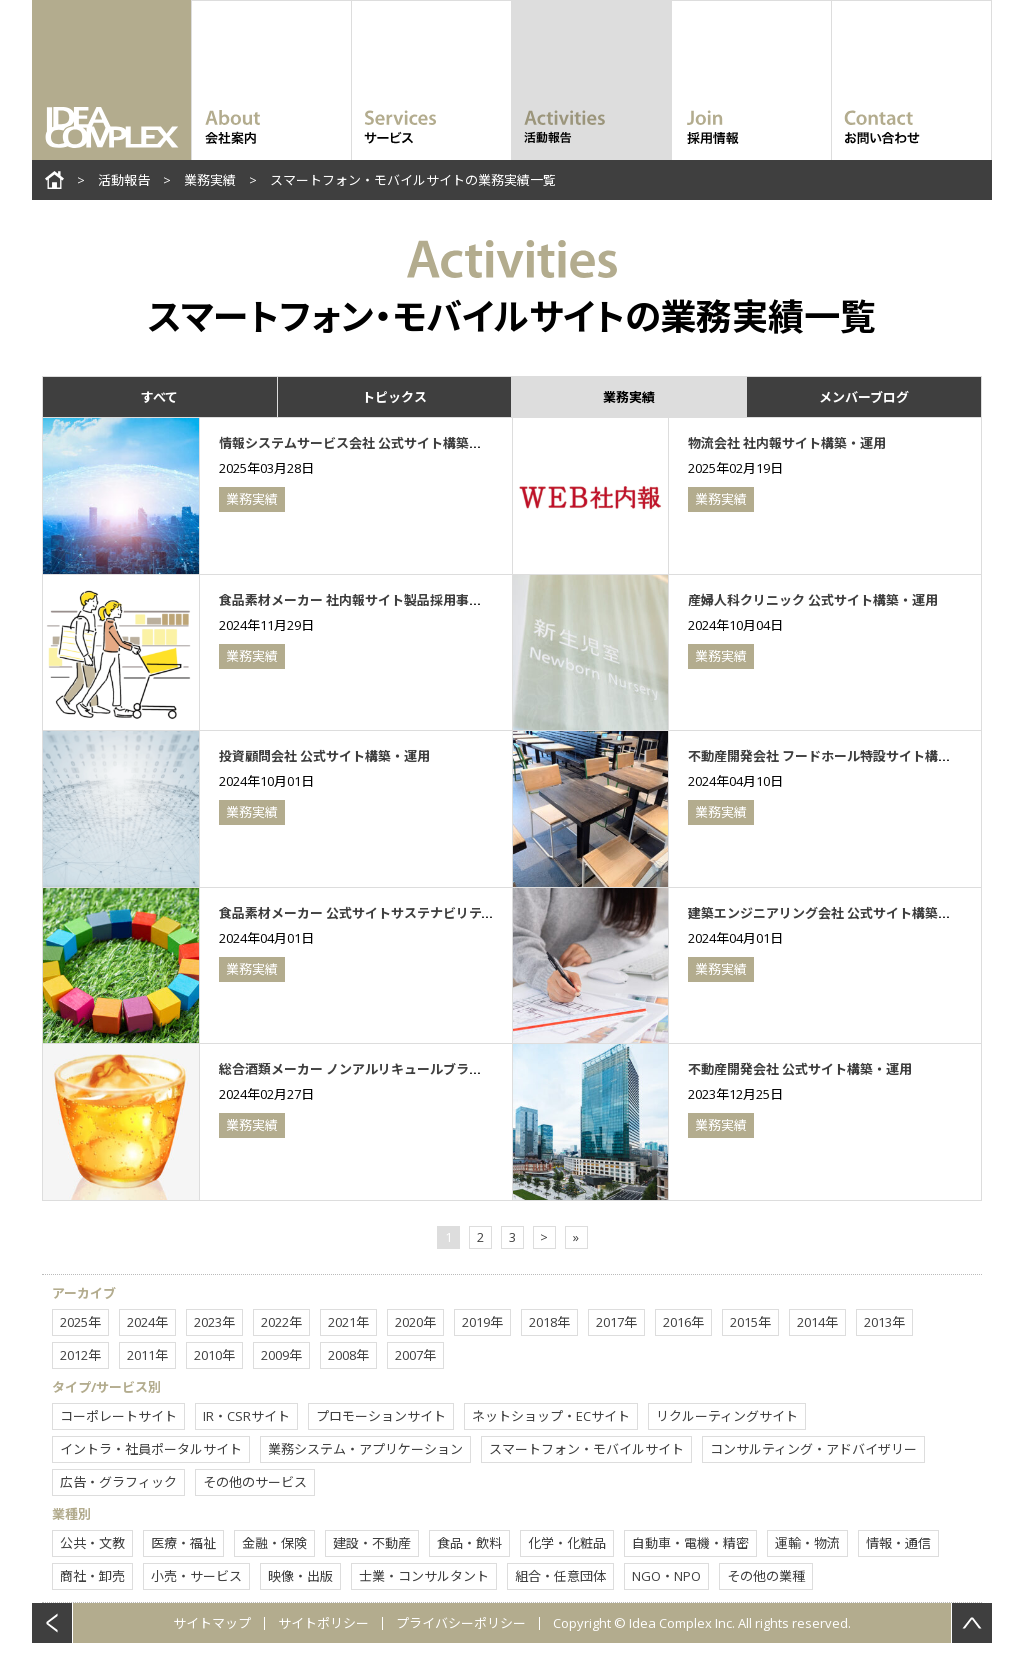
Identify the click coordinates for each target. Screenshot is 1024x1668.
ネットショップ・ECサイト (551, 1416)
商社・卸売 (92, 1576)
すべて (159, 397)
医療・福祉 (183, 1543)
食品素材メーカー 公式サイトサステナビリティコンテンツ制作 (402, 913)
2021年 (348, 1322)
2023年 (214, 1322)
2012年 (80, 1355)
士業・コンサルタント (424, 1576)
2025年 (80, 1322)
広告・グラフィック (118, 1482)
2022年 (281, 1322)
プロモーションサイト (381, 1416)
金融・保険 (274, 1543)
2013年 (884, 1322)
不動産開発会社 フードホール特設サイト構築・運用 (839, 756)
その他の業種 (766, 1576)
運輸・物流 (807, 1543)
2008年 (348, 1355)
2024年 (147, 1322)
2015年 (750, 1322)
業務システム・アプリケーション (365, 1449)
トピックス (394, 397)
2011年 (147, 1355)
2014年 (817, 1322)
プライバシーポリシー (461, 1623)
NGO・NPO (666, 1576)
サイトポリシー (323, 1623)
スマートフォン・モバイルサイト (586, 1449)
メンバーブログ (864, 397)
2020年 (415, 1322)
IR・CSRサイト (246, 1416)
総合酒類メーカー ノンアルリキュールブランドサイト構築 (389, 1069)
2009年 (281, 1355)
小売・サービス (196, 1576)
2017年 (616, 1322)
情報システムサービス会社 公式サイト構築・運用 (363, 443)
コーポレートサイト (118, 1416)
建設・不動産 (372, 1543)
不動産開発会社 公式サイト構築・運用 (800, 1069)
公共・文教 (92, 1543)
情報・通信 (898, 1543)
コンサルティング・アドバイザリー (813, 1449)
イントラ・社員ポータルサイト (151, 1449)
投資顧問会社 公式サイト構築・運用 (324, 756)
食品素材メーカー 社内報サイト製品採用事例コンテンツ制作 (396, 600)
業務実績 (210, 180)
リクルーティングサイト (727, 1416)
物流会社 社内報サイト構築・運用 (787, 443)
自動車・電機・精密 (690, 1543)
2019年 (482, 1322)
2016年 (683, 1322)
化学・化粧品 (567, 1543)
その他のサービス (255, 1482)
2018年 (549, 1322)
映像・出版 (300, 1576)
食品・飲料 (469, 1543)
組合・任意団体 (560, 1576)
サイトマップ (212, 1623)
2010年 (214, 1355)
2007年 (415, 1355)
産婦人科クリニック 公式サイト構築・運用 (813, 600)
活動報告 (124, 180)
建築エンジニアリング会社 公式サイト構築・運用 (832, 913)
